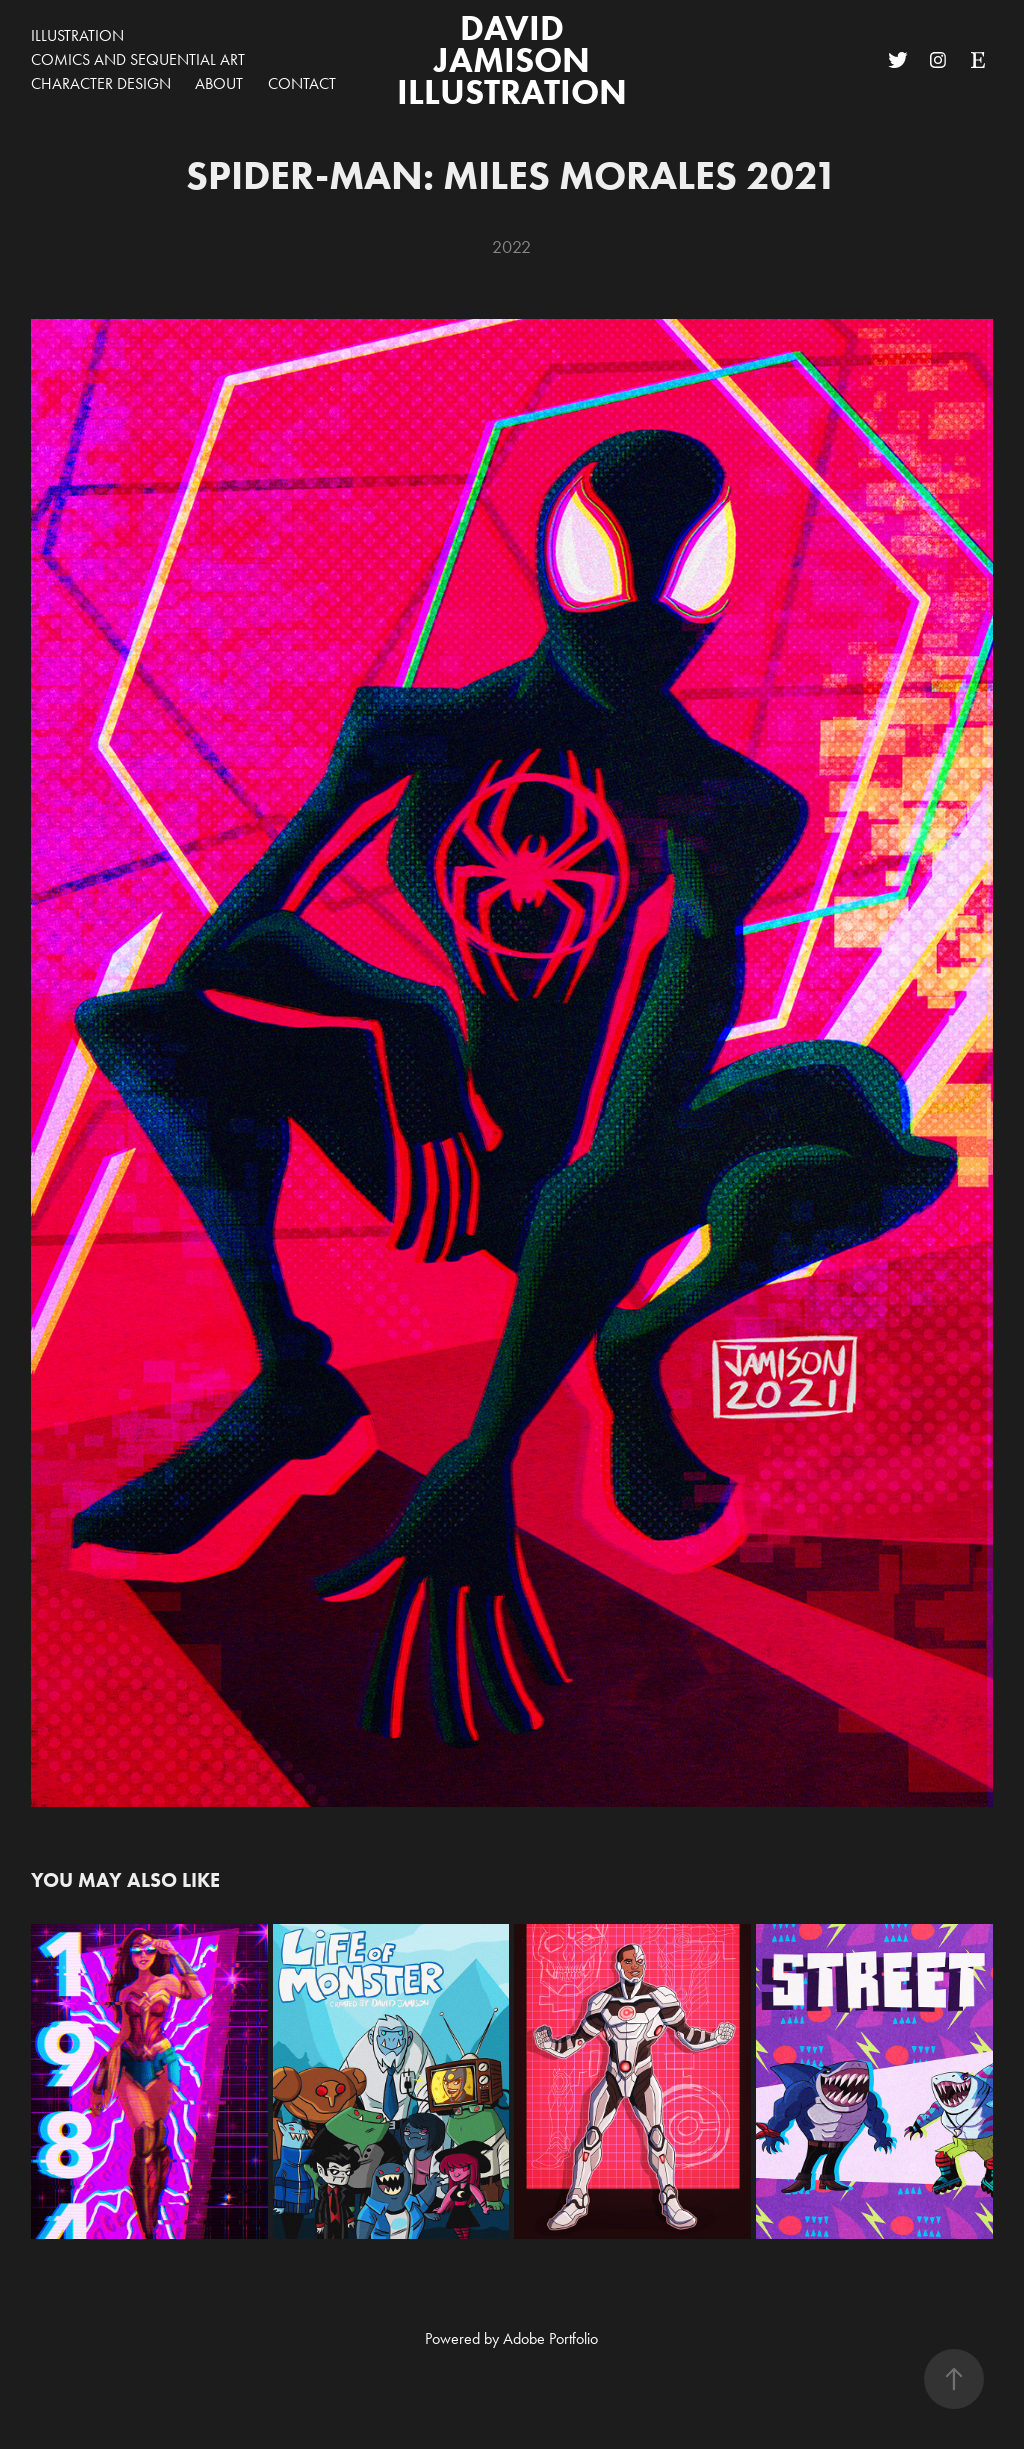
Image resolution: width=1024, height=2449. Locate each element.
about (219, 83)
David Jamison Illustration (512, 59)
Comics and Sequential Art (138, 59)
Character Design (101, 83)
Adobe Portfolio (550, 2338)
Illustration (77, 35)
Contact (302, 83)
